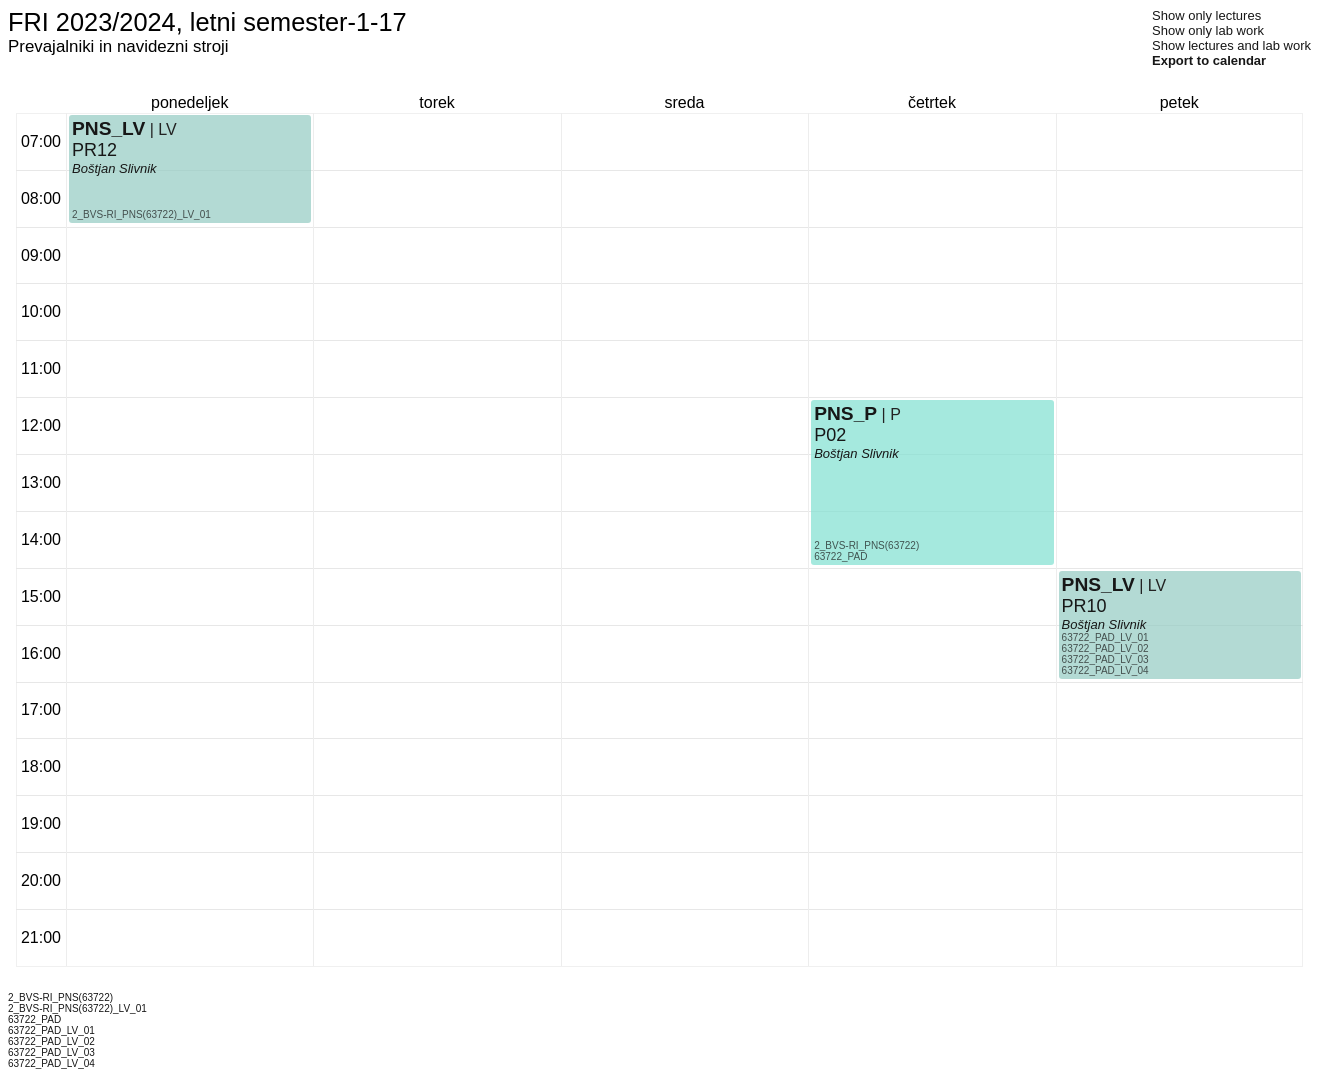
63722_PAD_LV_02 (1105, 648)
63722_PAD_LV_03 (1105, 659)
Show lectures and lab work (1231, 45)
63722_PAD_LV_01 (1105, 637)
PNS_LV (108, 128)
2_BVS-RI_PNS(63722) (866, 545)
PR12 (94, 150)
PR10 (1084, 606)
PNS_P (845, 413)
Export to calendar (1209, 60)
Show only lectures (1206, 15)
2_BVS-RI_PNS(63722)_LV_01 (141, 214)
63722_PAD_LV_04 (1105, 670)
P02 (830, 435)
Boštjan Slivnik (114, 168)
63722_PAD (840, 556)
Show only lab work (1208, 30)
